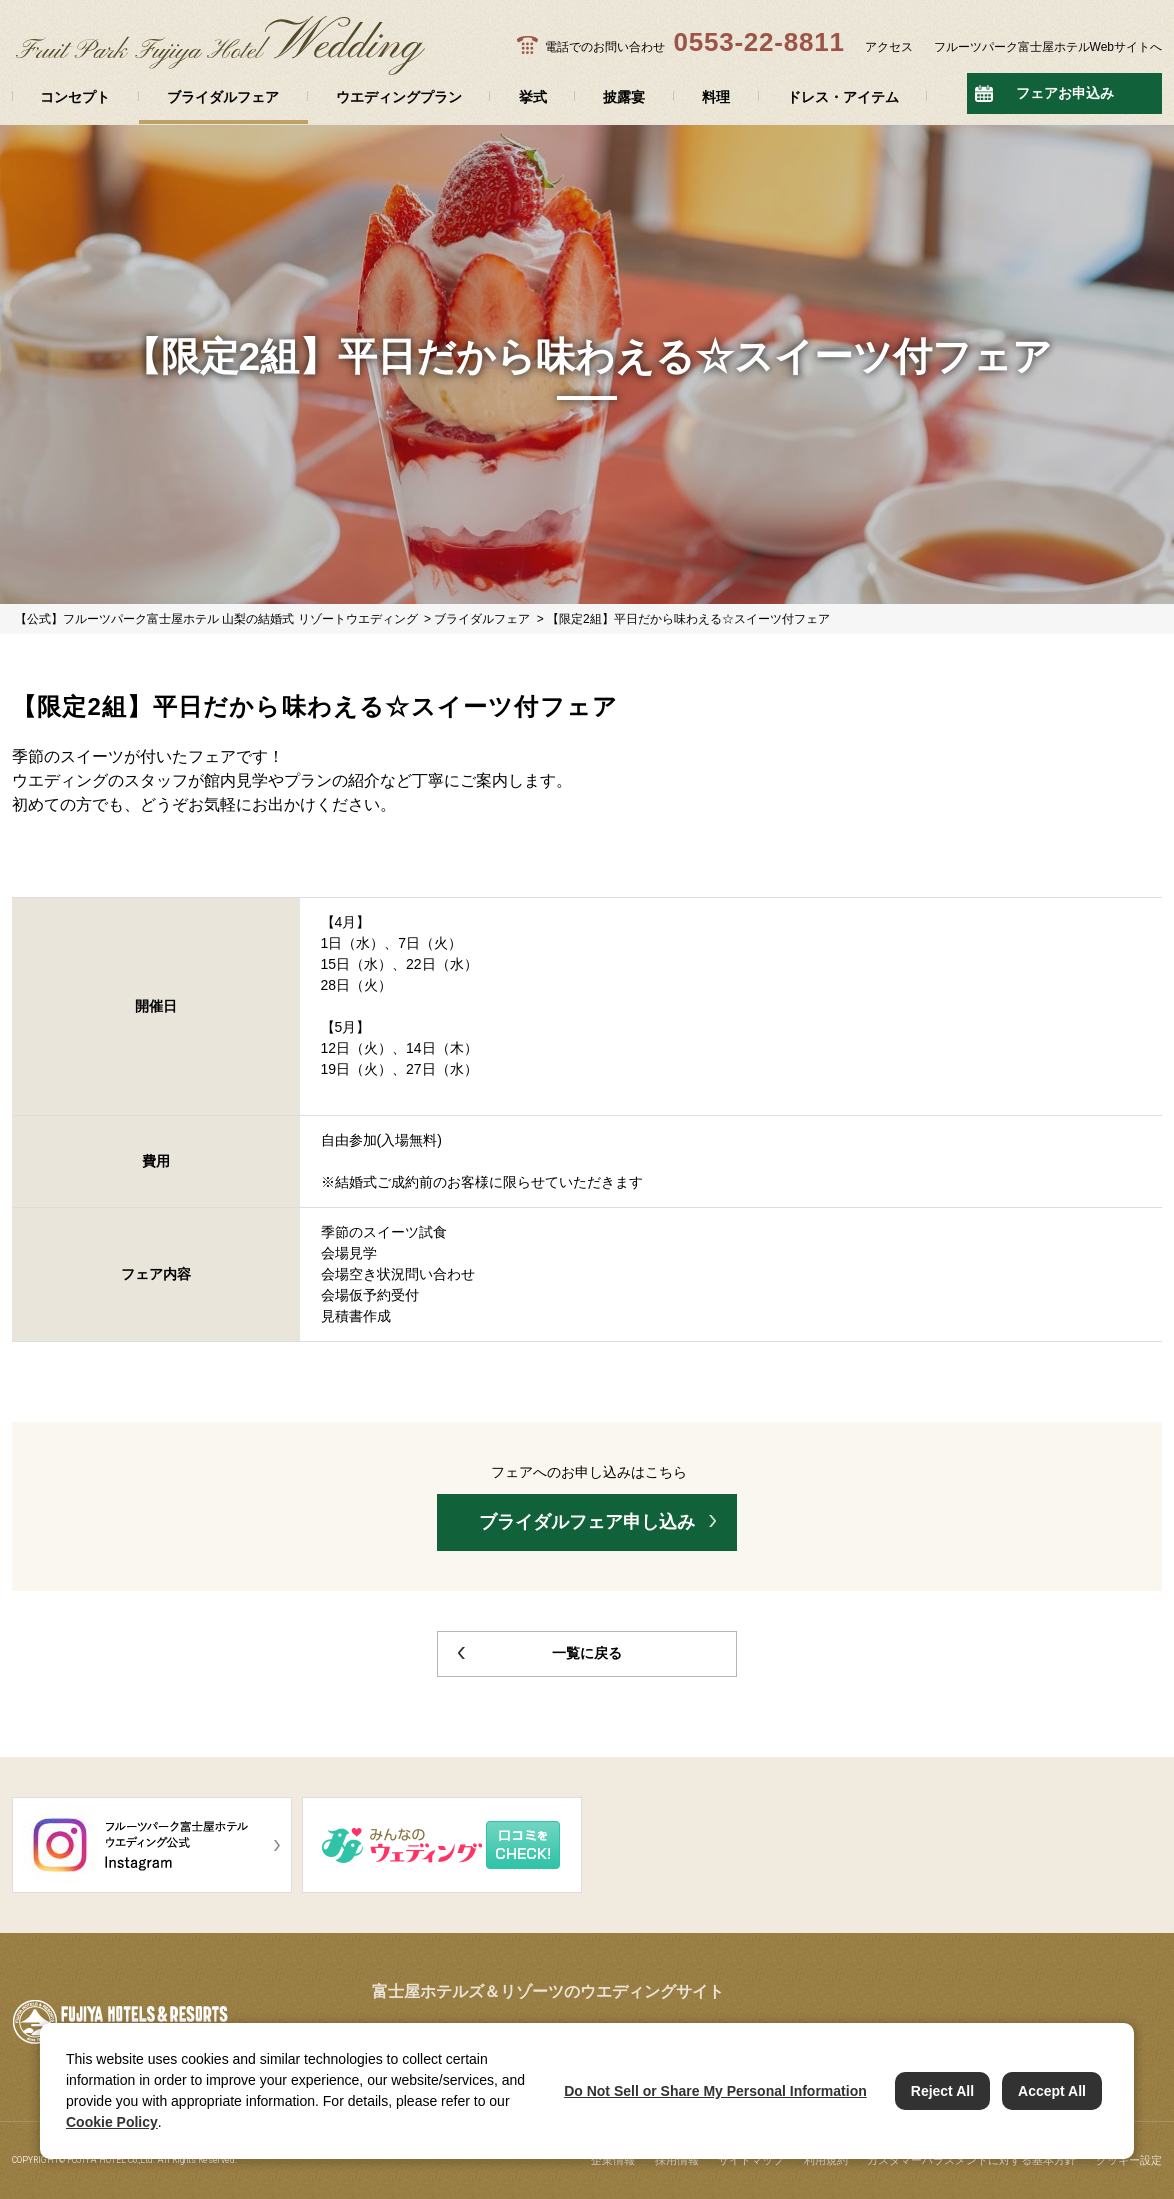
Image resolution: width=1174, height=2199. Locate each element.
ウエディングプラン (399, 97)
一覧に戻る (587, 1653)
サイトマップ (751, 2160)
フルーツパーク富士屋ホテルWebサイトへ (1048, 47)
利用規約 (826, 2160)
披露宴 (624, 97)
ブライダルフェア (223, 97)
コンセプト (75, 97)
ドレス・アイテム (843, 97)
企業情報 (613, 2160)
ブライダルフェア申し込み (587, 1522)
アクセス (889, 47)
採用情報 (677, 2160)
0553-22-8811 (758, 42)
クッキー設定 (1129, 2160)
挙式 (533, 97)
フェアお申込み (1065, 93)
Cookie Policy (112, 2122)
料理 (716, 97)
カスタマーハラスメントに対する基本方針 (971, 2160)
